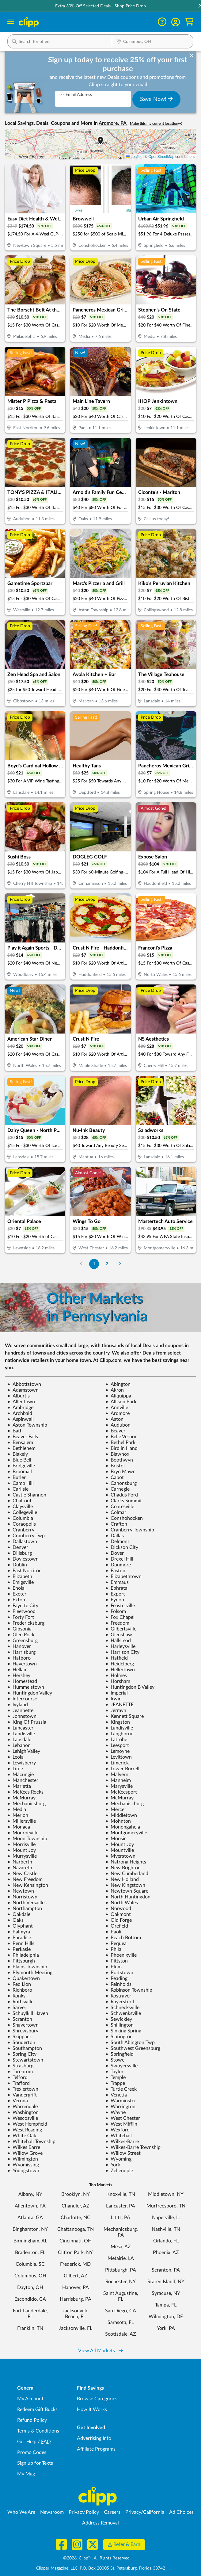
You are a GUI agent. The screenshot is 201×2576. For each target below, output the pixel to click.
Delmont (117, 1541)
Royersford (119, 2001)
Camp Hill (20, 1483)
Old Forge (118, 1920)
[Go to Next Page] (120, 1264)
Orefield (116, 1926)
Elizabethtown (123, 1576)
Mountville (119, 1850)
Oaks (15, 1920)
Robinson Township (128, 1990)
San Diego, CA (120, 2310)
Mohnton (118, 1821)
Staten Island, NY (165, 2281)
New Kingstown (125, 1885)
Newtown (20, 1891)
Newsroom (52, 2512)
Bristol (115, 1465)
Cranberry (20, 1529)
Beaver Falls (22, 1436)
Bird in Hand (121, 1448)
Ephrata (116, 1588)
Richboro (19, 1990)
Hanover (19, 1646)
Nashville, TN (166, 2229)
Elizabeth (19, 1576)
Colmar (115, 1512)
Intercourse (22, 1698)
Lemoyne (117, 1751)
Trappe (115, 2083)
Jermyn (115, 1710)
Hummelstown (25, 1687)
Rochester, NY (120, 2281)
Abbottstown (24, 1384)
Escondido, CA (30, 2299)
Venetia (116, 2095)
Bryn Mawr (120, 1471)
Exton (16, 1599)
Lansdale (19, 1739)
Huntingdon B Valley (129, 1687)
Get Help (26, 2441)
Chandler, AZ (75, 2205)
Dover (114, 1553)
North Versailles (27, 1902)
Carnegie (117, 1489)
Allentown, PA (30, 2205)
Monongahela (122, 1827)
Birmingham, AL (30, 2240)
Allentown (21, 1401)
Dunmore (118, 1564)
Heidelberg (119, 1663)
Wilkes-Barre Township (133, 2147)
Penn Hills (20, 1943)
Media (16, 1809)
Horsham (117, 1681)
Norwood (118, 1908)
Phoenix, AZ (166, 2252)
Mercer (115, 1809)
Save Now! (156, 99)
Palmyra (18, 1931)
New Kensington (27, 1885)
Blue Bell (19, 1460)
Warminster (120, 2100)
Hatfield (116, 1658)
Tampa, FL (165, 2305)
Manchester (22, 1780)
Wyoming (118, 2159)
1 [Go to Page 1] (94, 1264)
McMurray (21, 1797)
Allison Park (120, 1401)
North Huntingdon (127, 1896)
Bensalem (20, 1442)
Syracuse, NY (166, 2293)
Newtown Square (126, 1891)
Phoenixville (121, 1955)
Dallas (114, 1535)
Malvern (116, 1774)
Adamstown (23, 1390)
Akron (114, 1390)
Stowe (114, 2060)
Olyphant (20, 1926)
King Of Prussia (26, 1722)
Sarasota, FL (121, 2322)
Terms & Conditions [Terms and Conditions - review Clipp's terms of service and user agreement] (38, 2431)
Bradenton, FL (30, 2252)
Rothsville (20, 2001)
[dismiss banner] (191, 55)
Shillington (119, 2025)
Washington (23, 2112)
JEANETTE (119, 1704)
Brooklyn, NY (75, 2194)
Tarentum (20, 2071)
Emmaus (117, 1582)
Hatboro (19, 1658)
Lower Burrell (122, 1768)
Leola (15, 1757)
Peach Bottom (123, 1937)
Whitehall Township (31, 2141)
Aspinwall (20, 1419)
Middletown (121, 1815)
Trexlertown (22, 2089)
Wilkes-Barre (122, 2141)
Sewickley (118, 2019)
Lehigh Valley (23, 1751)
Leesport (117, 1745)
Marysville (119, 1786)
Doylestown (23, 1559)
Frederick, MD (75, 2264)
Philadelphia (23, 1955)
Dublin (17, 1564)
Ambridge (20, 1407)
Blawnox (117, 1454)
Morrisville (21, 1844)
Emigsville (20, 1582)
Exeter (16, 1594)
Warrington (120, 2106)
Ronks (16, 1995)
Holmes (116, 1675)
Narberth (19, 1861)
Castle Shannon (26, 1494)
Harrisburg (21, 1652)
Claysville (20, 1506)
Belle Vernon (121, 1436)
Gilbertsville (120, 1628)
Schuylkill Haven (27, 2013)
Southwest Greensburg (132, 2048)
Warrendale (22, 2106)
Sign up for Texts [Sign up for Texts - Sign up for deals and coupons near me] (35, 2463)
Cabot (114, 1477)
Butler (16, 1477)
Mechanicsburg (26, 1803)
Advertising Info (94, 2438)
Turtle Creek (121, 2089)
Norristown (22, 1896)
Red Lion (19, 1984)
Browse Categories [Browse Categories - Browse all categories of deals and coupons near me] (97, 2398)
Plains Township (27, 1966)
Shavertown (23, 2025)
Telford (17, 2077)
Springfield (119, 2054)
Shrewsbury (22, 2030)
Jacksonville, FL (75, 2328)
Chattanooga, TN (75, 2229)
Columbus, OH (30, 2275)
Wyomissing (23, 2164)
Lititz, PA (120, 2217)
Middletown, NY (166, 2194)
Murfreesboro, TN (165, 2205)
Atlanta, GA (30, 2217)
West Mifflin (121, 2124)
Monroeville (22, 1832)
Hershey (18, 1675)
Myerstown (120, 1856)
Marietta (19, 1786)
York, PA (166, 2328)
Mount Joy (119, 1844)
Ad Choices (181, 2512)
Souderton (21, 2042)
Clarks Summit (123, 1500)
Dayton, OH (30, 2287)
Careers (112, 2512)
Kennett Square (124, 1716)
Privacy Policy (84, 2512)
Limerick (117, 1762)
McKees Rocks (25, 1792)
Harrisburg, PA (75, 2299)
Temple (115, 2077)
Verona (17, 2100)
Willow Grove (25, 2153)
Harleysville (120, 1646)
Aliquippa (118, 1395)
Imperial (116, 1693)
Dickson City (121, 1547)
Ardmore (117, 1413)
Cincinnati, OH (75, 2240)
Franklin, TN (30, 2328)
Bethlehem (21, 1448)
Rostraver (118, 1995)
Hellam (17, 1669)
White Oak (21, 2135)
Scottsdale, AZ (120, 2334)
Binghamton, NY (30, 2229)
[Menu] (10, 22)
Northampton (24, 1908)
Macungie (20, 1774)
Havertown (22, 1663)
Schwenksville (123, 2013)
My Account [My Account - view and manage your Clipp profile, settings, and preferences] (30, 2398)
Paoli (113, 1931)
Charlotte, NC (75, 2217)
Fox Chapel (120, 1617)
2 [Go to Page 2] (107, 1264)
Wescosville (22, 2118)
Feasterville (120, 1605)
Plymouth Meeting (29, 1972)
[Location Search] (153, 42)
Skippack (19, 2036)
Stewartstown (25, 2060)
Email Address (76, 94)
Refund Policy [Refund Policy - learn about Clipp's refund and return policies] (32, 2420)
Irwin (113, 1698)
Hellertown (120, 1669)
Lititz (15, 1768)
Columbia (20, 1518)
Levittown (118, 1757)
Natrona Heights (125, 1861)
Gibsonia (19, 1628)
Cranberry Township (129, 1529)
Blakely (17, 1454)
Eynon (114, 1599)
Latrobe (116, 1739)
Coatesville (119, 1506)
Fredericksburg (25, 1623)
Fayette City (22, 1605)
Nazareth (19, 1867)
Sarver (16, 2007)
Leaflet (134, 157)
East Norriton (24, 1570)
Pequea (116, 1943)
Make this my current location (156, 124)
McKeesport (121, 1792)
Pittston (116, 1961)
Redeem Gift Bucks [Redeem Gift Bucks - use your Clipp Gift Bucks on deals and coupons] (37, 2409)
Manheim (118, 1780)
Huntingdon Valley (29, 1693)
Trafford (18, 2083)
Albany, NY (30, 2194)
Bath (15, 1430)
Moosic (116, 1838)
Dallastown (22, 1541)
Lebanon (19, 1745)
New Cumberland (126, 1873)
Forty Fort (20, 1617)
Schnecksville (122, 2007)
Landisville (119, 1728)
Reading (116, 1978)
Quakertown (23, 1978)
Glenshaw (118, 1634)
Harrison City (122, 1652)
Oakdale (18, 1914)
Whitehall (118, 2135)
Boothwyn (119, 1460)
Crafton (116, 1524)
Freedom (117, 1623)
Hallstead (118, 1640)
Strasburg (20, 2065)
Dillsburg (19, 1553)
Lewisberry (21, 1762)
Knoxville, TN (120, 2194)
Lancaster (20, 1728)
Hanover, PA (75, 2287)
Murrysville (22, 1856)
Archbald (19, 1413)
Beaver (115, 1430)
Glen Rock (20, 1634)
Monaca (18, 1827)
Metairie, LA (121, 2258)
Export (115, 1594)
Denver (17, 1547)
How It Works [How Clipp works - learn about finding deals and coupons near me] (92, 2409)
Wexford (117, 2129)
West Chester (122, 2118)
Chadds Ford (121, 1494)
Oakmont (118, 1914)
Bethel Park (120, 1442)
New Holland (122, 1879)
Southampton (24, 2048)
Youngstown (23, 2170)
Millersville (21, 1821)
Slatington (119, 2036)
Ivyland (17, 1704)
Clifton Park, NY (75, 2252)
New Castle (22, 1873)
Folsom (115, 1611)
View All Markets (100, 2350)
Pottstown (119, 1972)
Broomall (19, 1471)
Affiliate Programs (96, 2449)
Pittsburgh (21, 1961)
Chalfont (19, 1500)
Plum (113, 1966)
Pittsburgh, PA (120, 2270)
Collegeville (22, 1512)
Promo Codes (31, 2452)
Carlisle (17, 1489)
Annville (116, 1407)
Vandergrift (22, 2095)
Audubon (118, 1425)
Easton (115, 1570)
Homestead (22, 1681)
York (112, 2164)
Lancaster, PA (120, 2205)
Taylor (114, 2071)
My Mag (26, 2473)
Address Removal (100, 2523)
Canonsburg (121, 1483)
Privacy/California (144, 2512)
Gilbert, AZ (75, 2275)
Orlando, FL (166, 2240)
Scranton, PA (166, 2270)
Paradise (19, 1937)
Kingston (117, 1722)
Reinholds (118, 1984)
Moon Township (27, 1838)
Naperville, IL (166, 2217)
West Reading (24, 2129)
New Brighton (123, 1867)
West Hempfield (27, 2124)
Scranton (19, 2019)
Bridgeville (21, 1465)
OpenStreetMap (161, 157)
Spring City (21, 2054)
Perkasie (19, 1949)
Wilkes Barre (23, 2147)
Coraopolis (21, 1524)
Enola (16, 1588)
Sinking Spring (123, 2030)
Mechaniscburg (124, 1803)
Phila (113, 1949)
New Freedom (25, 1879)
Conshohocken (124, 1518)
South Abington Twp (130, 2042)
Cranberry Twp (26, 1535)
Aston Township (27, 1425)
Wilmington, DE (166, 2316)
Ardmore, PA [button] (113, 123)
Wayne (115, 2112)
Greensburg (22, 1640)
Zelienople (119, 2170)
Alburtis (18, 1395)
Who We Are (21, 2512)
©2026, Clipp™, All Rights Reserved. (97, 2558)
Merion (17, 1815)
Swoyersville (121, 2065)
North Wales (121, 1902)
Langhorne (119, 1733)
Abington (118, 1384)
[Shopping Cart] (189, 22)
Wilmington (22, 2159)
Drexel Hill (119, 1559)
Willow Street (123, 2153)
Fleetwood (21, 1611)
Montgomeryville (126, 1832)
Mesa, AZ (121, 2246)
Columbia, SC (30, 2264)
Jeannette (20, 1710)
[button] (175, 22)
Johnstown (21, 1716)
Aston (114, 1419)
